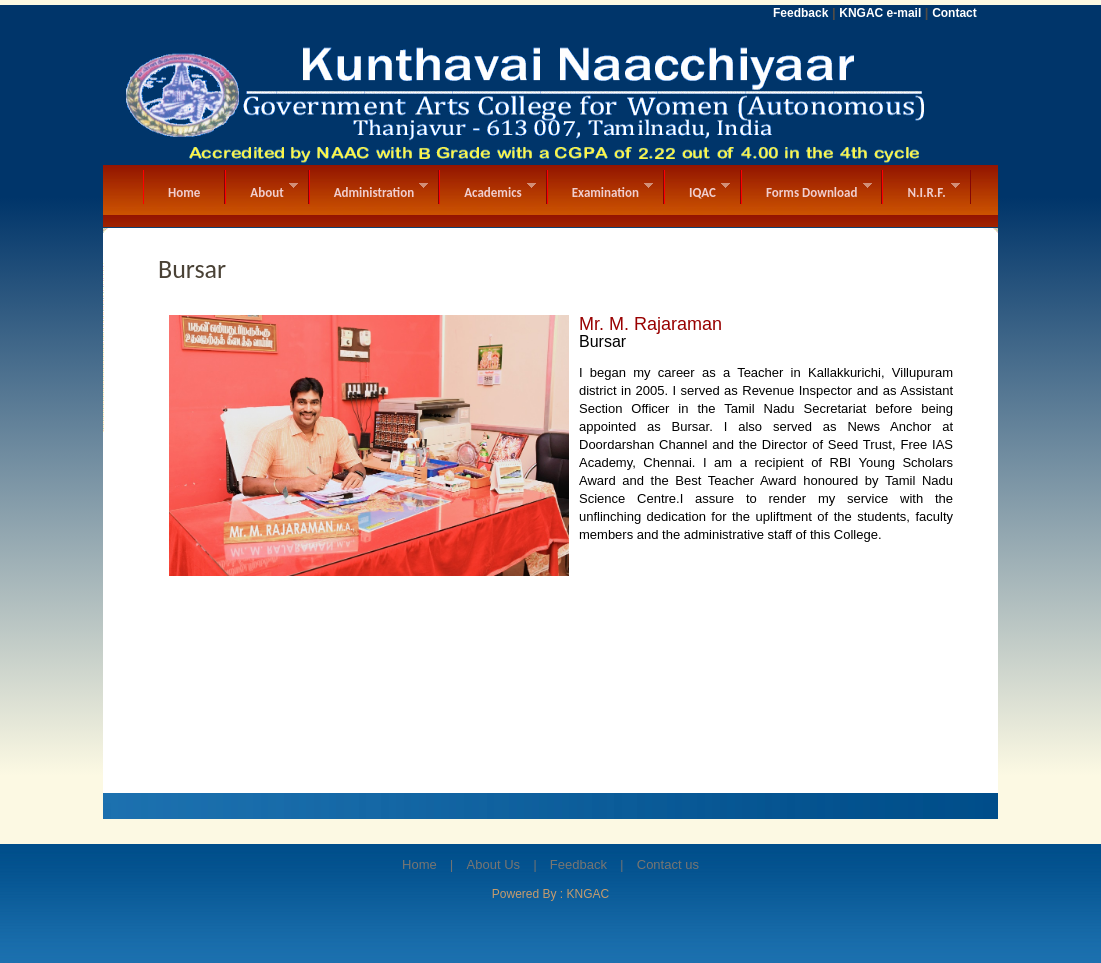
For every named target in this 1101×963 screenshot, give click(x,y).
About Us (493, 864)
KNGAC (588, 894)
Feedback (578, 864)
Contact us (668, 864)
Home (419, 864)
